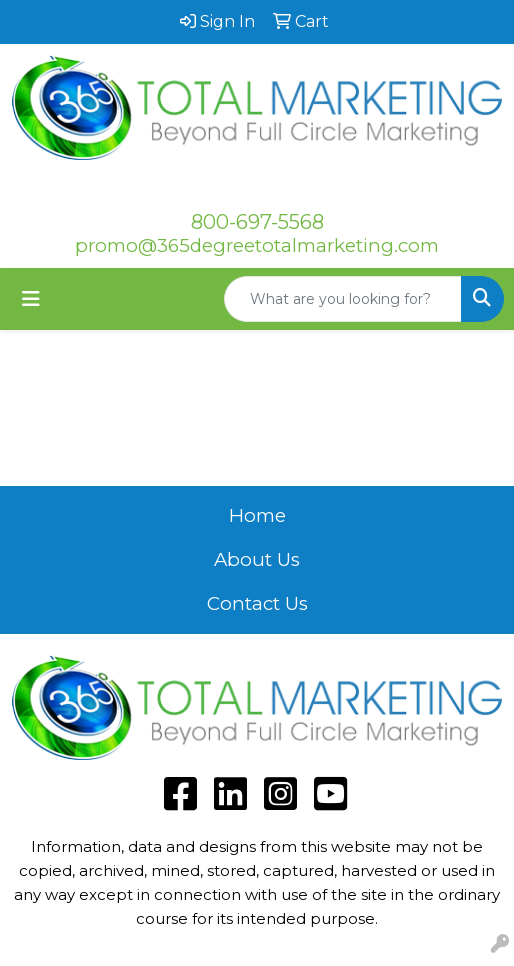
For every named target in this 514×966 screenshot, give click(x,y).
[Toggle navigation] (31, 299)
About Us (257, 559)
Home (257, 515)
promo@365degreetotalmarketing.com (257, 245)
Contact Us (257, 603)
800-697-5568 (257, 222)
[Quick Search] (343, 299)
